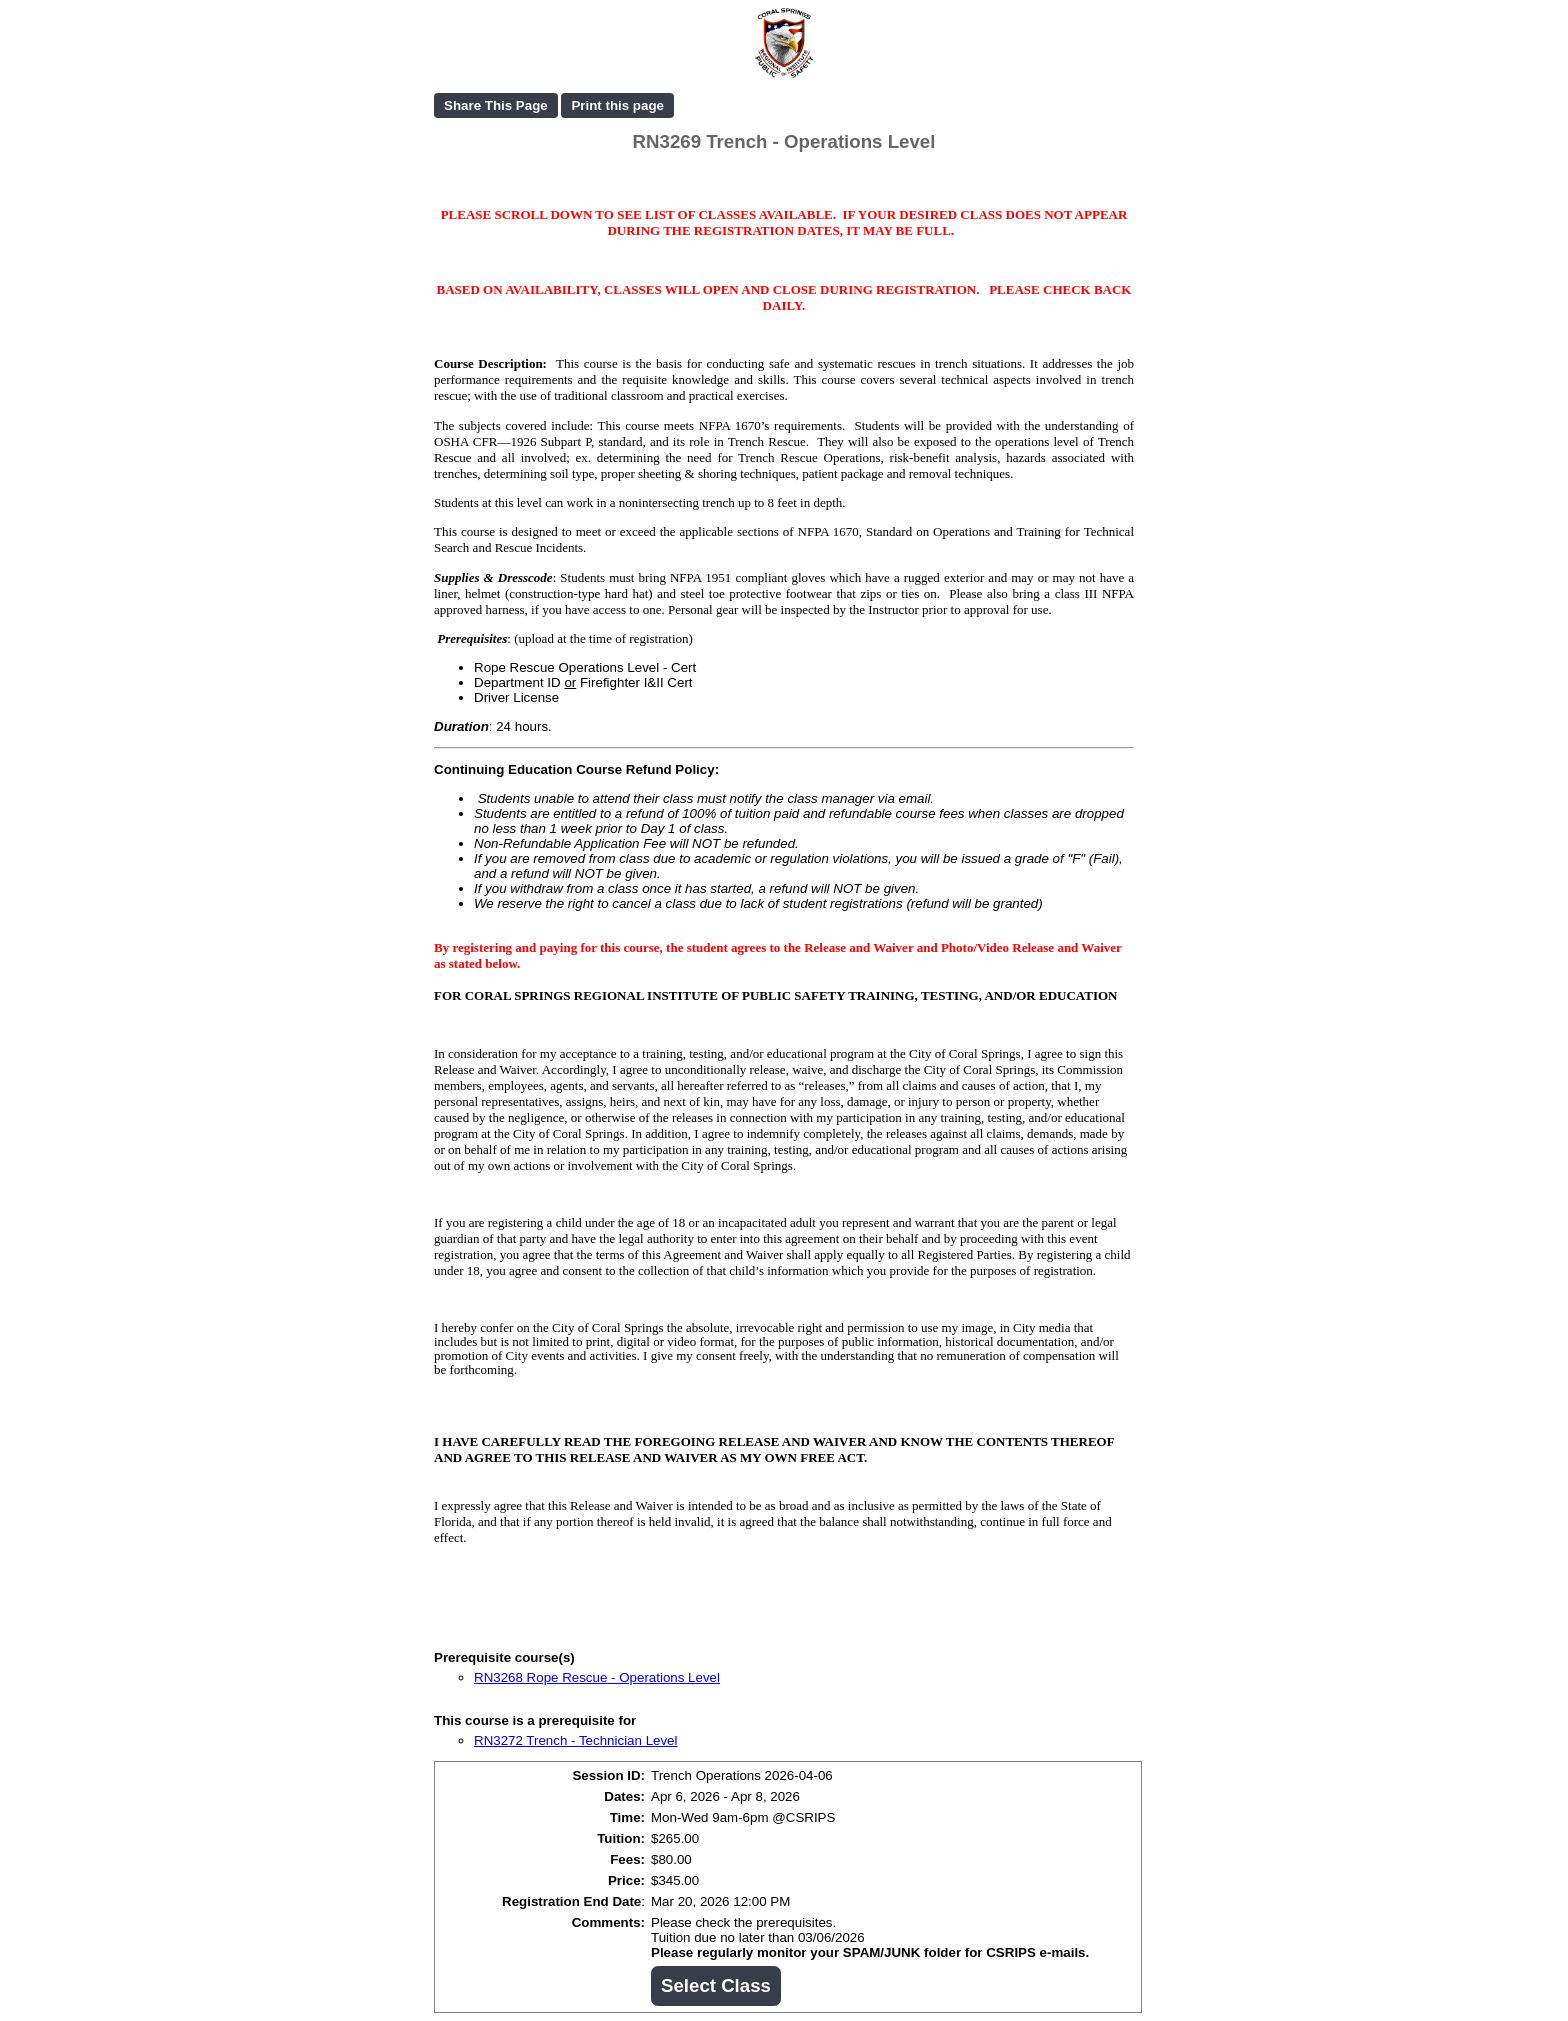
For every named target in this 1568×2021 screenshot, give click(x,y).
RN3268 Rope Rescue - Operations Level (597, 1677)
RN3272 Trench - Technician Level (576, 1740)
